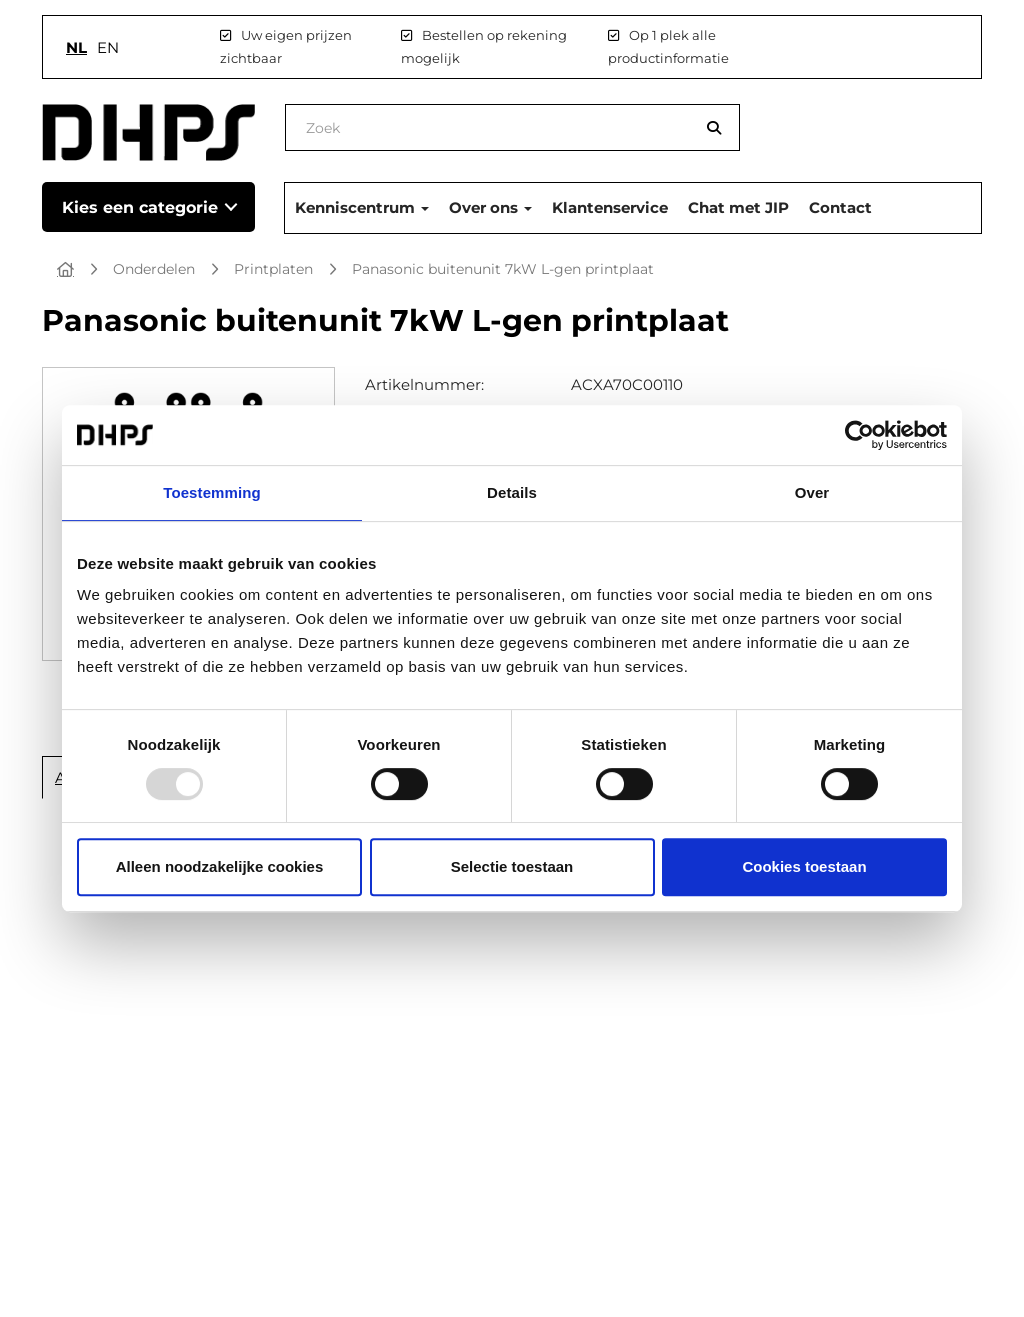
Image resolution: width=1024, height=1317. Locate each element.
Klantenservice (610, 207)
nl (76, 47)
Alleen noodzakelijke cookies (220, 866)
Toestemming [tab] (212, 492)
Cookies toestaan (804, 866)
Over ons (490, 207)
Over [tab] (812, 492)
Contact (840, 207)
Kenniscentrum (362, 207)
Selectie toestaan (512, 866)
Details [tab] (512, 492)
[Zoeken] (714, 127)
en (108, 47)
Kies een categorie (140, 207)
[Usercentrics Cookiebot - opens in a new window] (859, 435)
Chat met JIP (738, 207)
